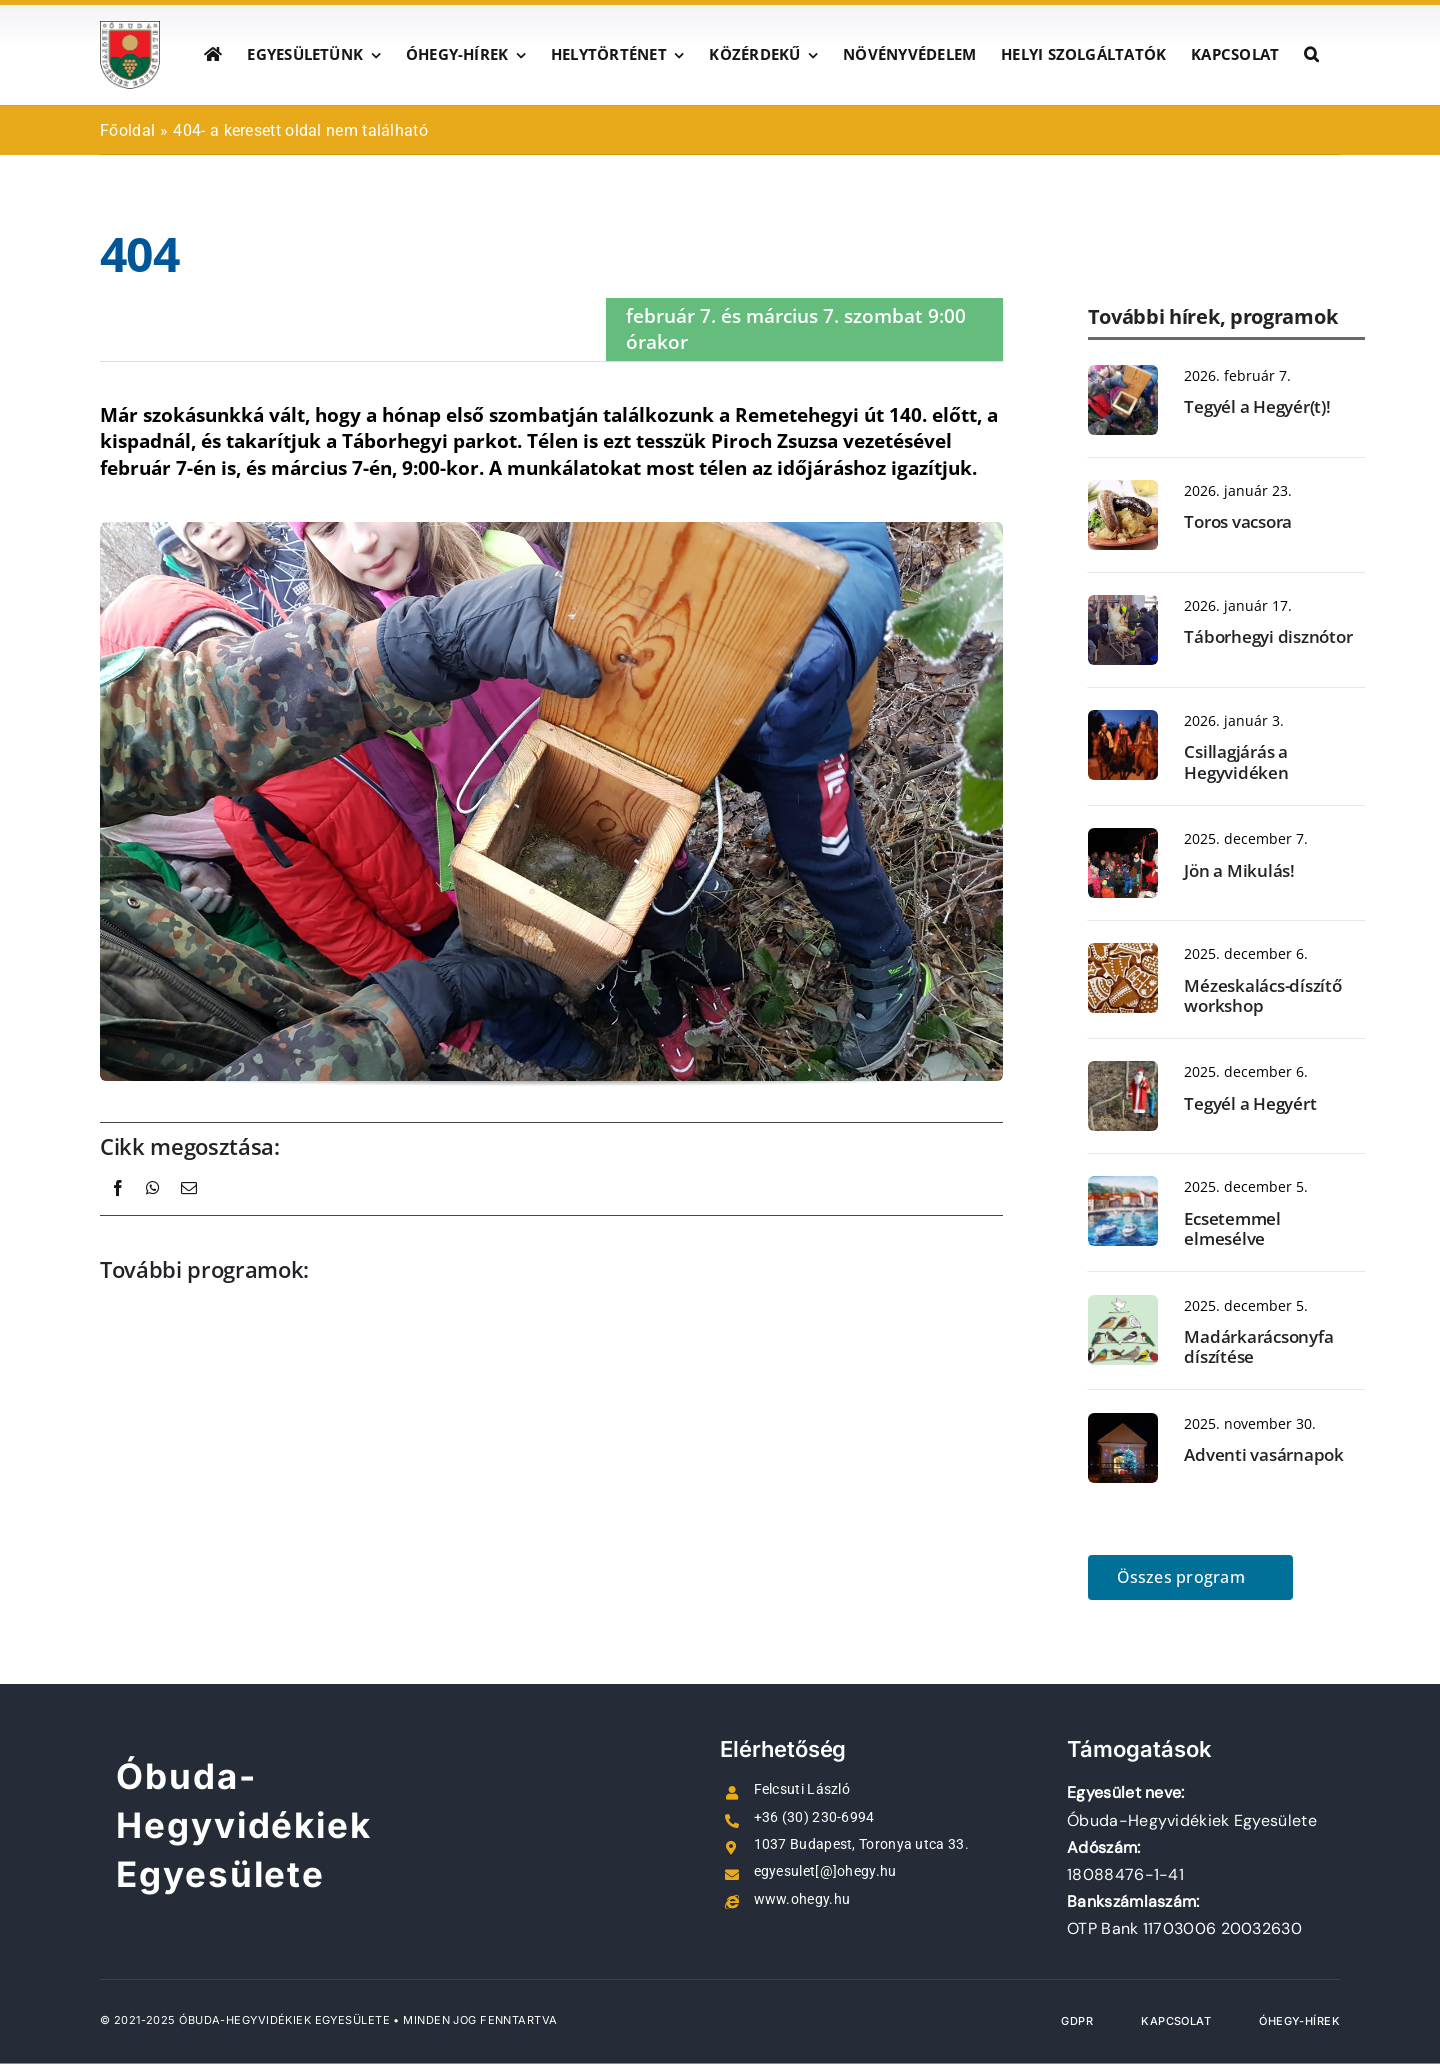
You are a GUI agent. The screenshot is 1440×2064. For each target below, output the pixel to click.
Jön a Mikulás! (1239, 870)
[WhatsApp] (153, 1210)
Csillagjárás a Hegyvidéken (1236, 761)
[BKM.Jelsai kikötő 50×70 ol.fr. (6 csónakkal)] (1123, 1186)
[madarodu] (1123, 375)
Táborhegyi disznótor (1268, 636)
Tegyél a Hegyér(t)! (1257, 406)
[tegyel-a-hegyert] (1123, 1071)
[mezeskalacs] (1123, 953)
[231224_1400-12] (1123, 1305)
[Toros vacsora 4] (1123, 490)
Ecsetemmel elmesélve (1232, 1228)
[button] (1311, 55)
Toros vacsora (1238, 521)
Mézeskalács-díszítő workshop (1262, 995)
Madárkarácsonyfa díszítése (1258, 1346)
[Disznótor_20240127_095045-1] (1123, 605)
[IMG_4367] (1123, 838)
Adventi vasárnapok (1263, 1454)
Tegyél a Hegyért (1250, 1103)
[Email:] (189, 1210)
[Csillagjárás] (1123, 720)
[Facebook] (118, 1210)
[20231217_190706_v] (1123, 1423)
